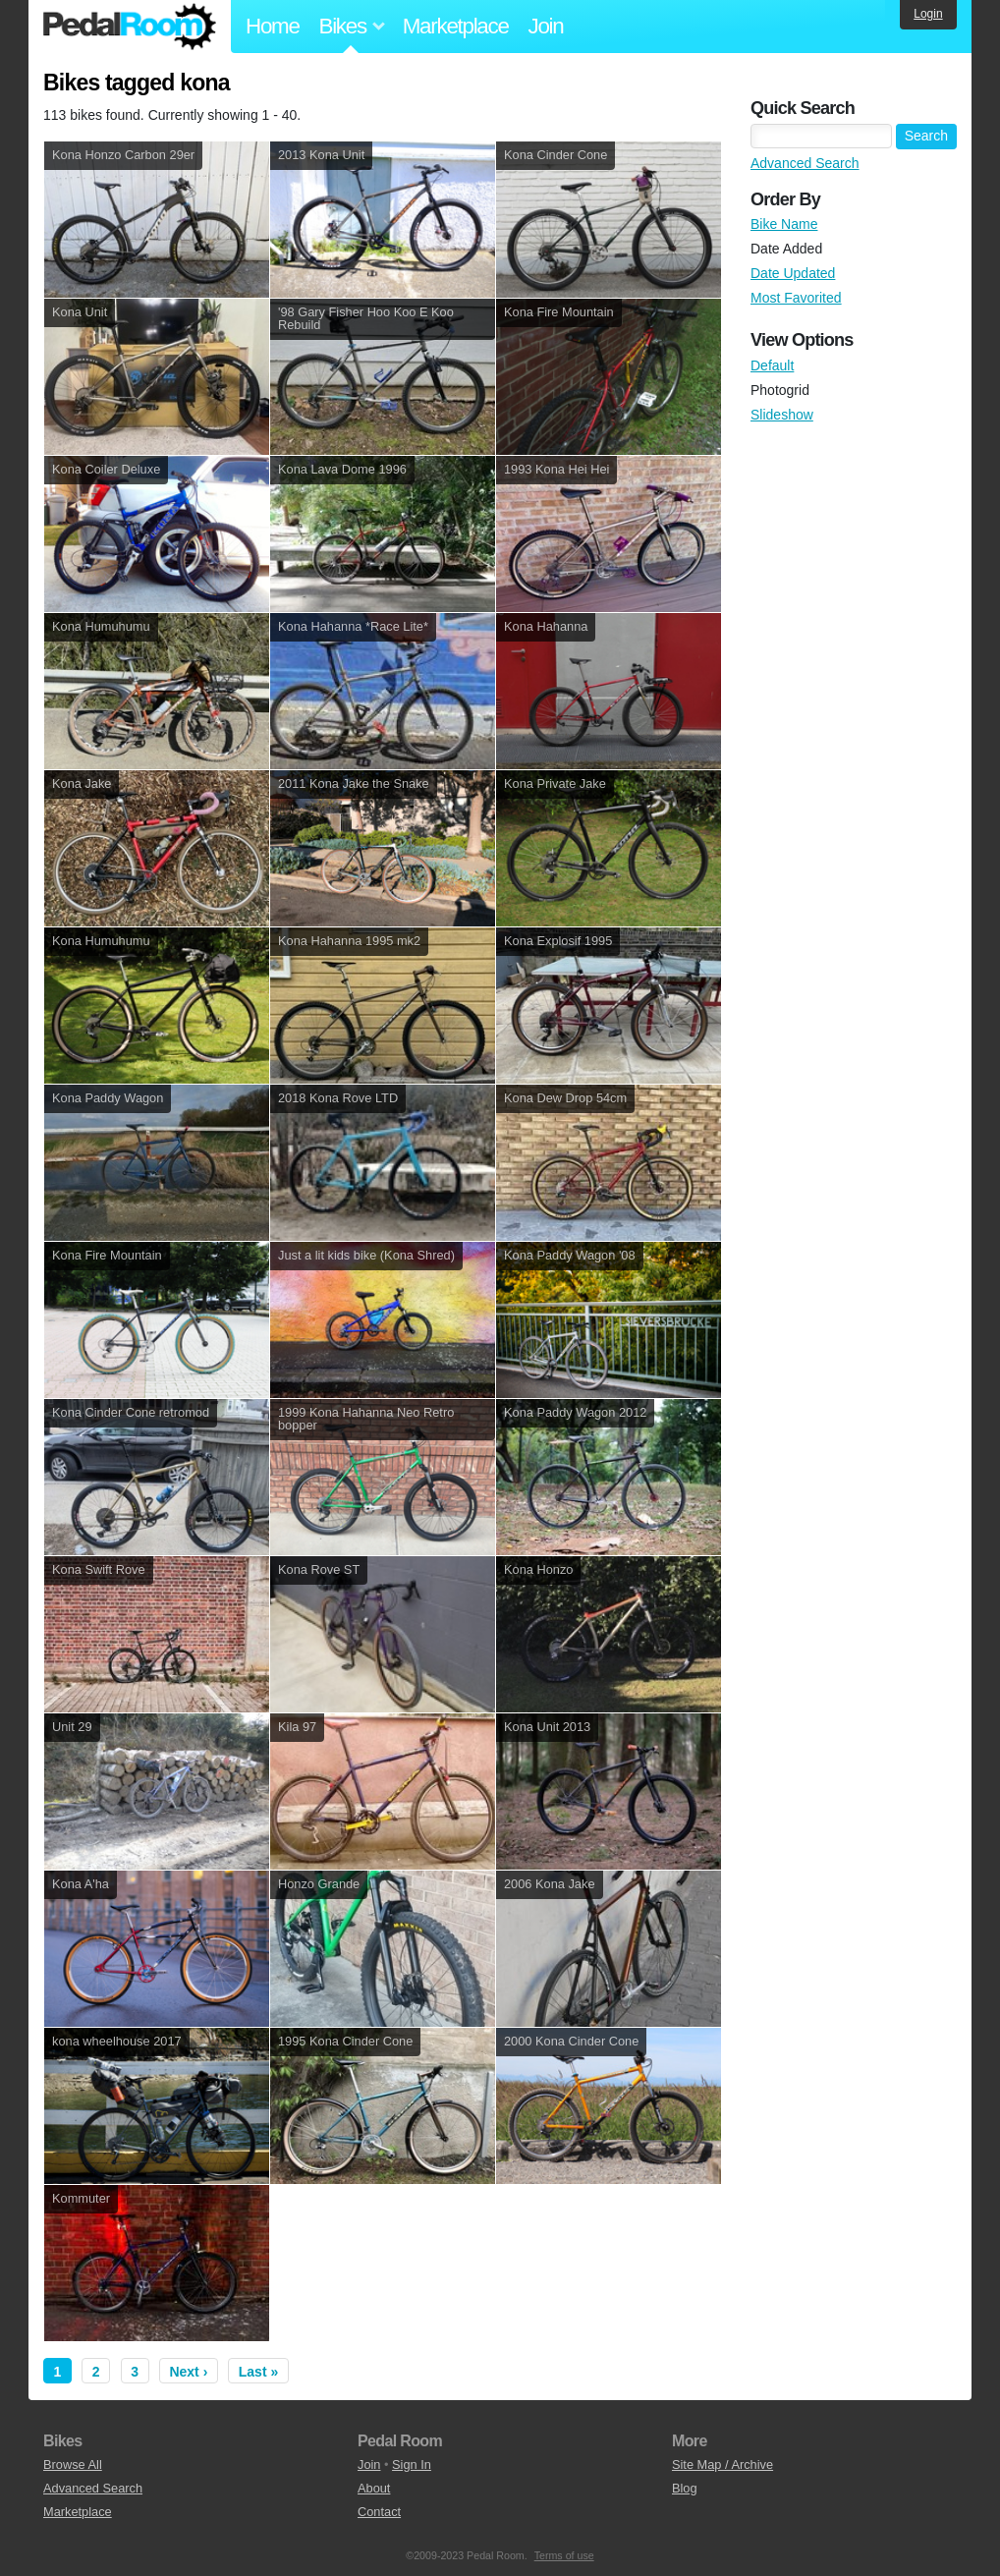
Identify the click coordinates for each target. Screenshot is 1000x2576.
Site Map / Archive (722, 2464)
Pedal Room (129, 26)
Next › (188, 2372)
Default (772, 365)
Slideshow (781, 414)
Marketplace (456, 26)
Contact (379, 2511)
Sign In (411, 2464)
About (374, 2488)
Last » (258, 2372)
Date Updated (792, 273)
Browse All (72, 2464)
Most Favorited (796, 298)
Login (928, 14)
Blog (684, 2488)
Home (273, 26)
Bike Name (783, 224)
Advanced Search (805, 163)
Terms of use (564, 2555)
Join (546, 26)
